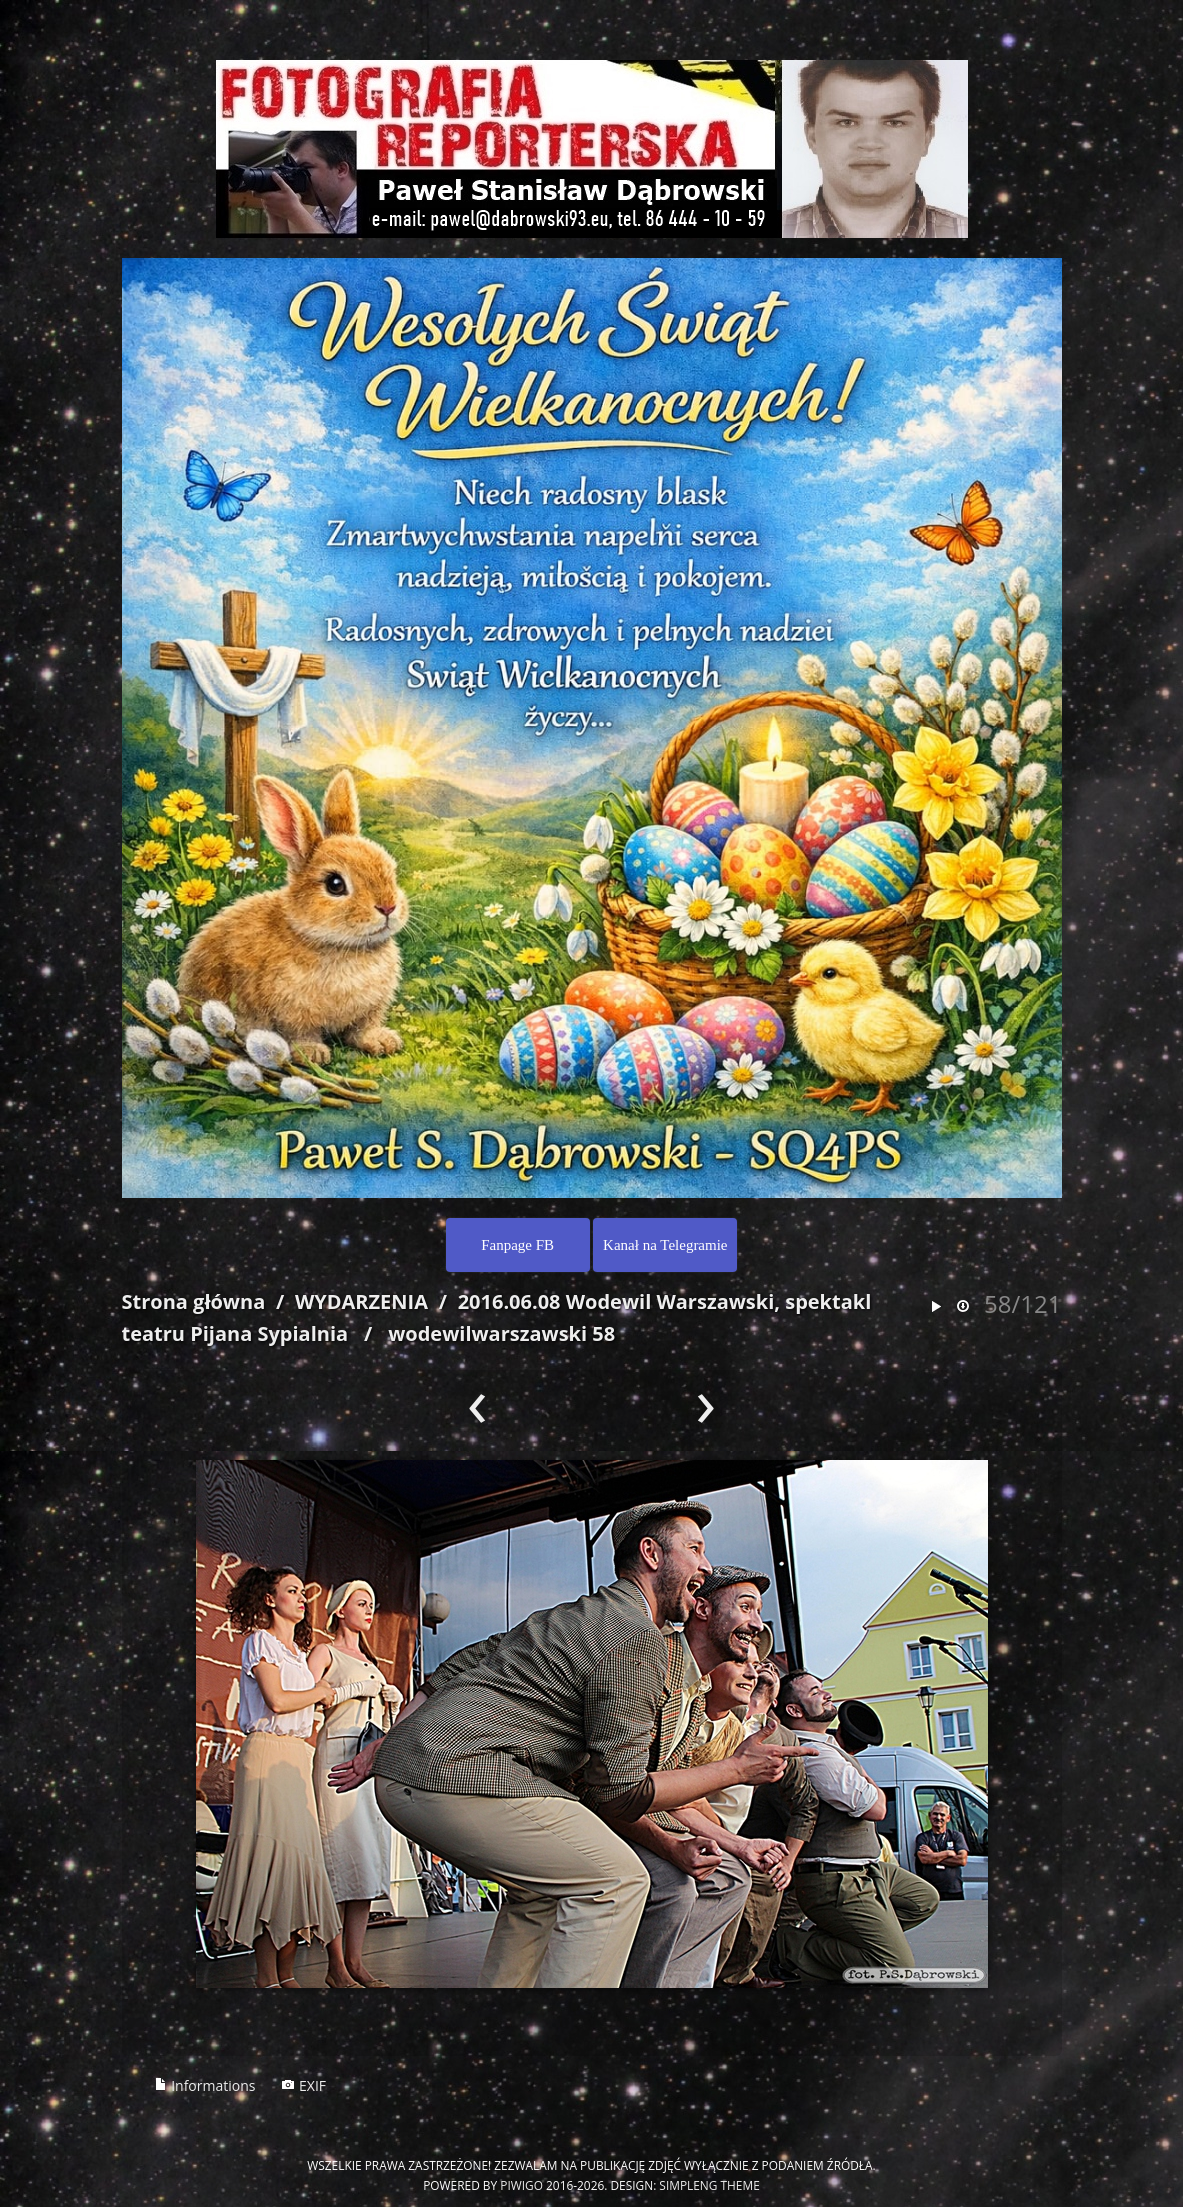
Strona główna (194, 1301)
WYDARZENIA (361, 1301)
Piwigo (521, 2185)
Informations (205, 2085)
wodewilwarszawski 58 (501, 1333)
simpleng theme (709, 2185)
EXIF (303, 2085)
